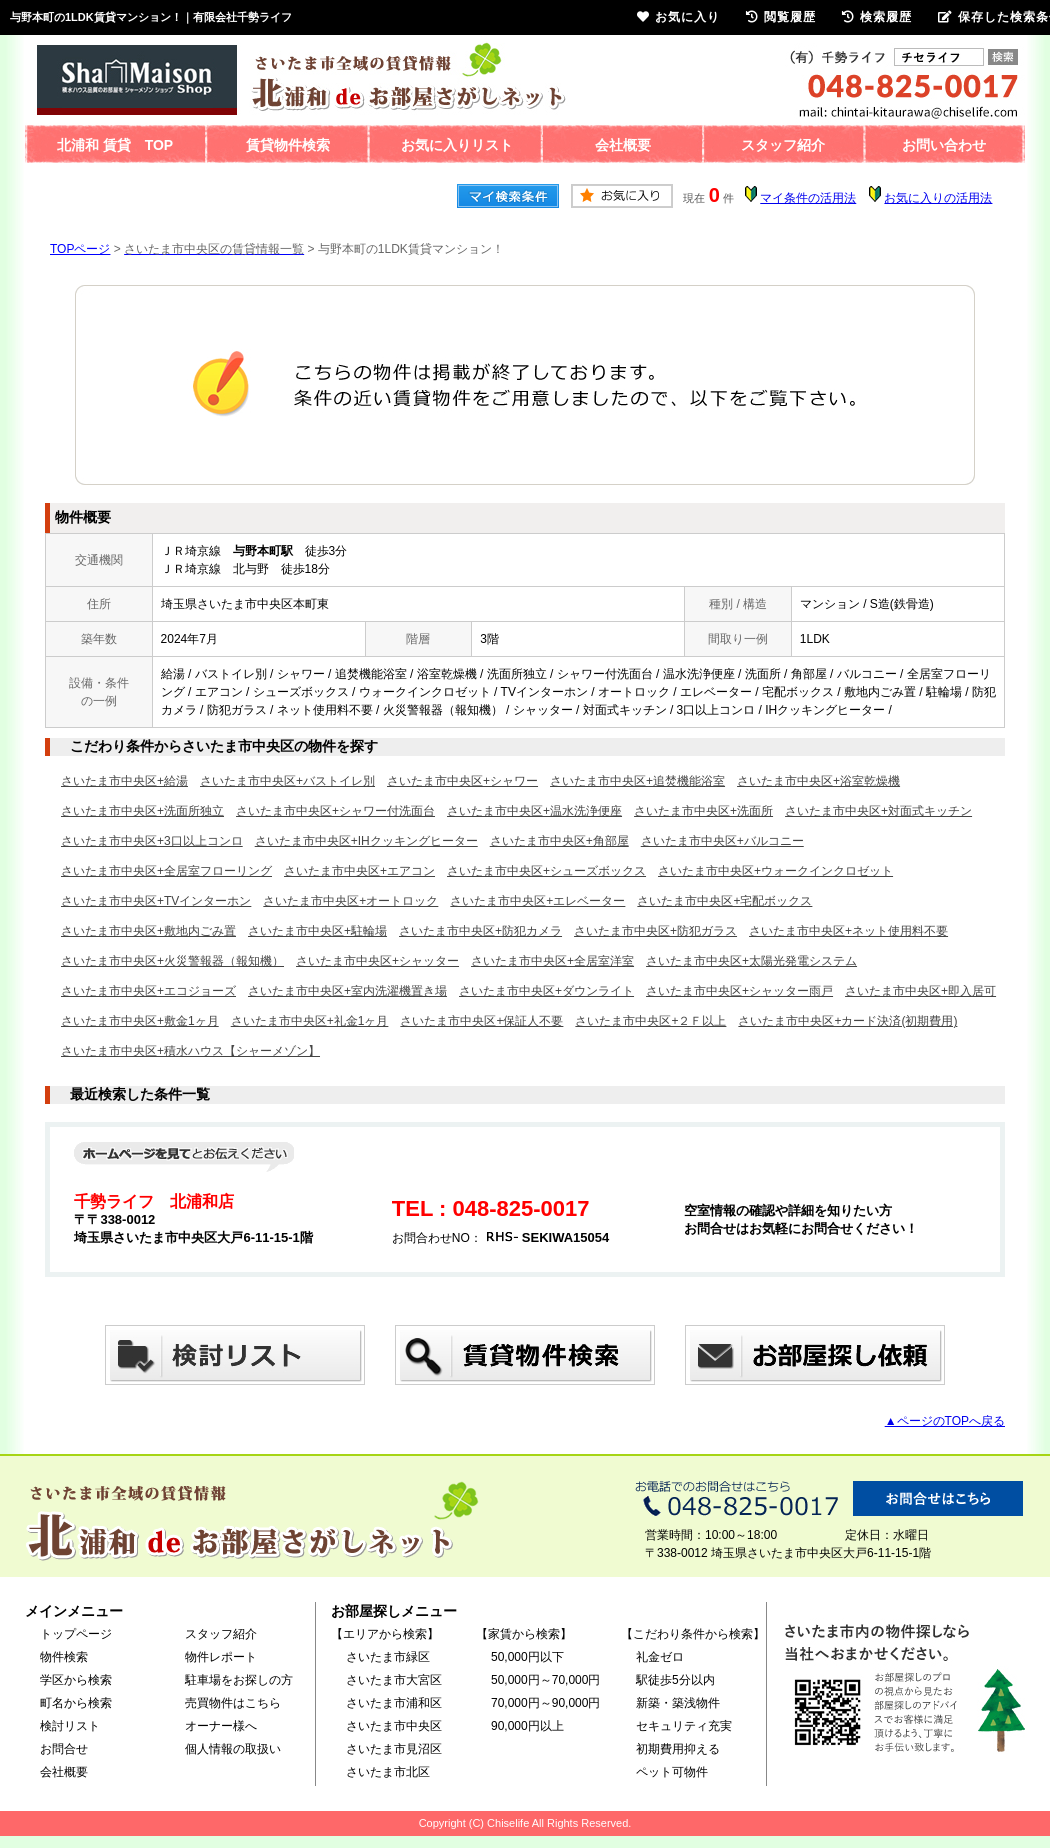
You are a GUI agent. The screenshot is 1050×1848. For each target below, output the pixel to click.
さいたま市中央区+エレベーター (537, 901)
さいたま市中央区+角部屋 (559, 841)
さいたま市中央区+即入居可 (920, 991)
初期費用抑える (678, 1749)
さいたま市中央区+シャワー (462, 781)
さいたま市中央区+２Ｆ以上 (650, 1021)
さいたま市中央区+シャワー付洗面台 (335, 811)
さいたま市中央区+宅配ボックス (724, 901)
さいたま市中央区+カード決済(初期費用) (847, 1021)
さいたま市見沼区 (394, 1749)
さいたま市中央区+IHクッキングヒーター (366, 841)
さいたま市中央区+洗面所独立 (142, 811)
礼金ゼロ (660, 1657)
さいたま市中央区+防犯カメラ (480, 931)
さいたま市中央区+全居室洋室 (552, 961)
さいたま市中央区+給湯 (124, 781)
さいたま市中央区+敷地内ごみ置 (148, 931)
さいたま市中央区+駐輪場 (317, 931)
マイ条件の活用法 (808, 198)
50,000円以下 (527, 1657)
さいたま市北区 (388, 1772)
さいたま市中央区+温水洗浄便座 (534, 811)
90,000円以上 (527, 1726)
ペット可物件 (672, 1772)
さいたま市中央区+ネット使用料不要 (848, 931)
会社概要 (623, 145)
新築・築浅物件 (678, 1703)
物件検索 (64, 1657)
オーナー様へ (221, 1726)
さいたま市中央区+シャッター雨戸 (739, 991)
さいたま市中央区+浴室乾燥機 (818, 781)
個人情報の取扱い (233, 1749)
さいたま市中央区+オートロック (350, 901)
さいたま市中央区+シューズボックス (546, 871)
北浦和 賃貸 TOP (115, 145)
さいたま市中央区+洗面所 (703, 811)
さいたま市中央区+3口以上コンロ (152, 841)
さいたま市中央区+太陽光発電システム (751, 961)
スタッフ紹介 (783, 145)
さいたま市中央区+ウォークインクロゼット (775, 871)
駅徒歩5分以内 (675, 1680)
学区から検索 (76, 1680)
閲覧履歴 (781, 17)
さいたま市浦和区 (394, 1703)
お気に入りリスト (457, 145)
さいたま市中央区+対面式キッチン (878, 811)
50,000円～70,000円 (545, 1680)
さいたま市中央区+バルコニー (722, 841)
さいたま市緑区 (388, 1657)
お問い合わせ (944, 145)
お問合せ (64, 1749)
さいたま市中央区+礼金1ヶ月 (310, 1021)
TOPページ (80, 249)
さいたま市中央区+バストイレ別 (287, 781)
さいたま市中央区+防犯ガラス (655, 931)
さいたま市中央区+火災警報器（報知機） (172, 961)
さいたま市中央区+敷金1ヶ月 (140, 1021)
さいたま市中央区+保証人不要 (481, 1021)
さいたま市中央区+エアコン (359, 871)
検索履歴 (877, 17)
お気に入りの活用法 (938, 198)
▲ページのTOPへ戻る (945, 1421)
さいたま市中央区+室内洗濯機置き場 (347, 991)
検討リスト (70, 1726)
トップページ (76, 1634)
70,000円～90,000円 (545, 1703)
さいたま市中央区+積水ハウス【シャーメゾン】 (190, 1051)
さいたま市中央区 (394, 1726)
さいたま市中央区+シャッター (377, 961)
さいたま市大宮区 (394, 1680)
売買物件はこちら (233, 1703)
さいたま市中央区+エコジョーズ (148, 991)
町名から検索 (76, 1703)
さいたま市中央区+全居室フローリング (166, 871)
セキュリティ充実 (684, 1726)
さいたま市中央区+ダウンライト (546, 991)
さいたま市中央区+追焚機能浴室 (637, 781)
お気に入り (678, 17)
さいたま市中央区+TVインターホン (156, 901)
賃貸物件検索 (288, 145)
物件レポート (221, 1657)
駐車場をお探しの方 (239, 1680)
